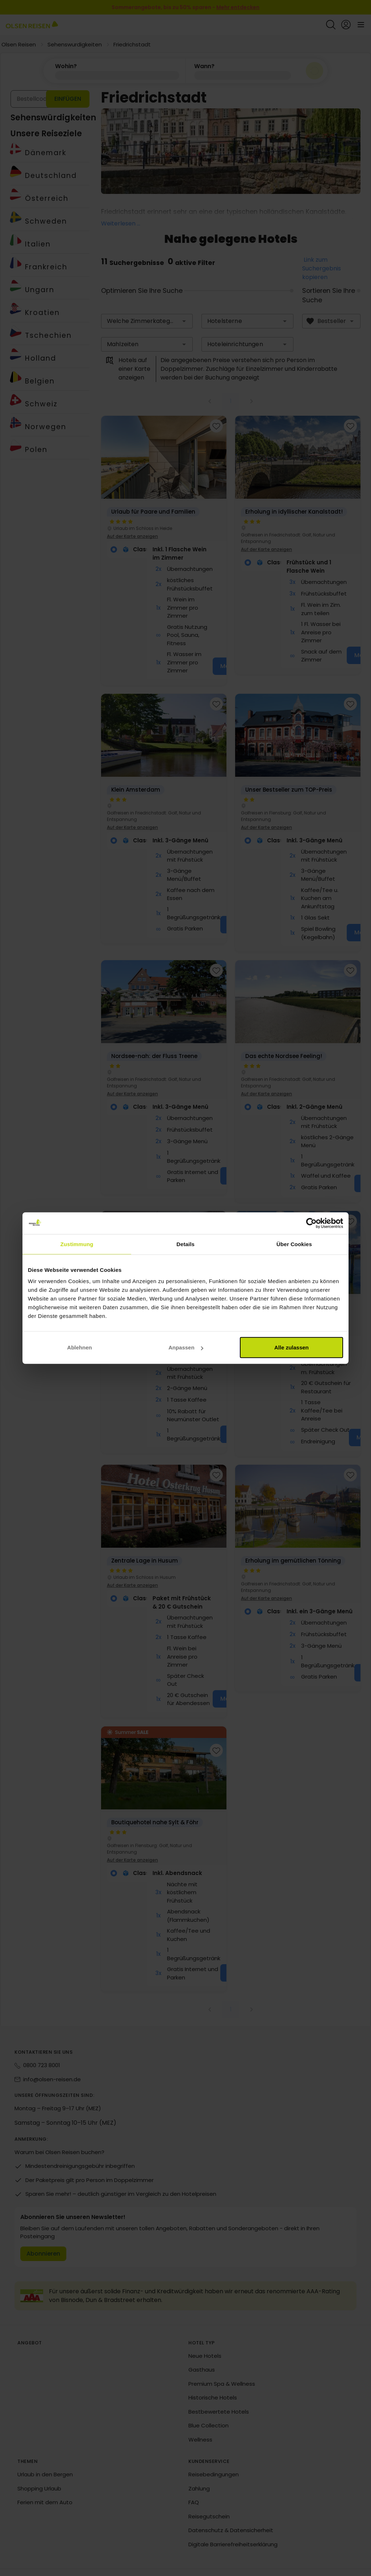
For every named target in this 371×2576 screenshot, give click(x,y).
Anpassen (185, 1347)
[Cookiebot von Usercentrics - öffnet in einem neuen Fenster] (311, 1223)
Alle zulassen (291, 1347)
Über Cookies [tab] (294, 1244)
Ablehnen (79, 1347)
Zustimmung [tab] (77, 1244)
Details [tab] (185, 1244)
